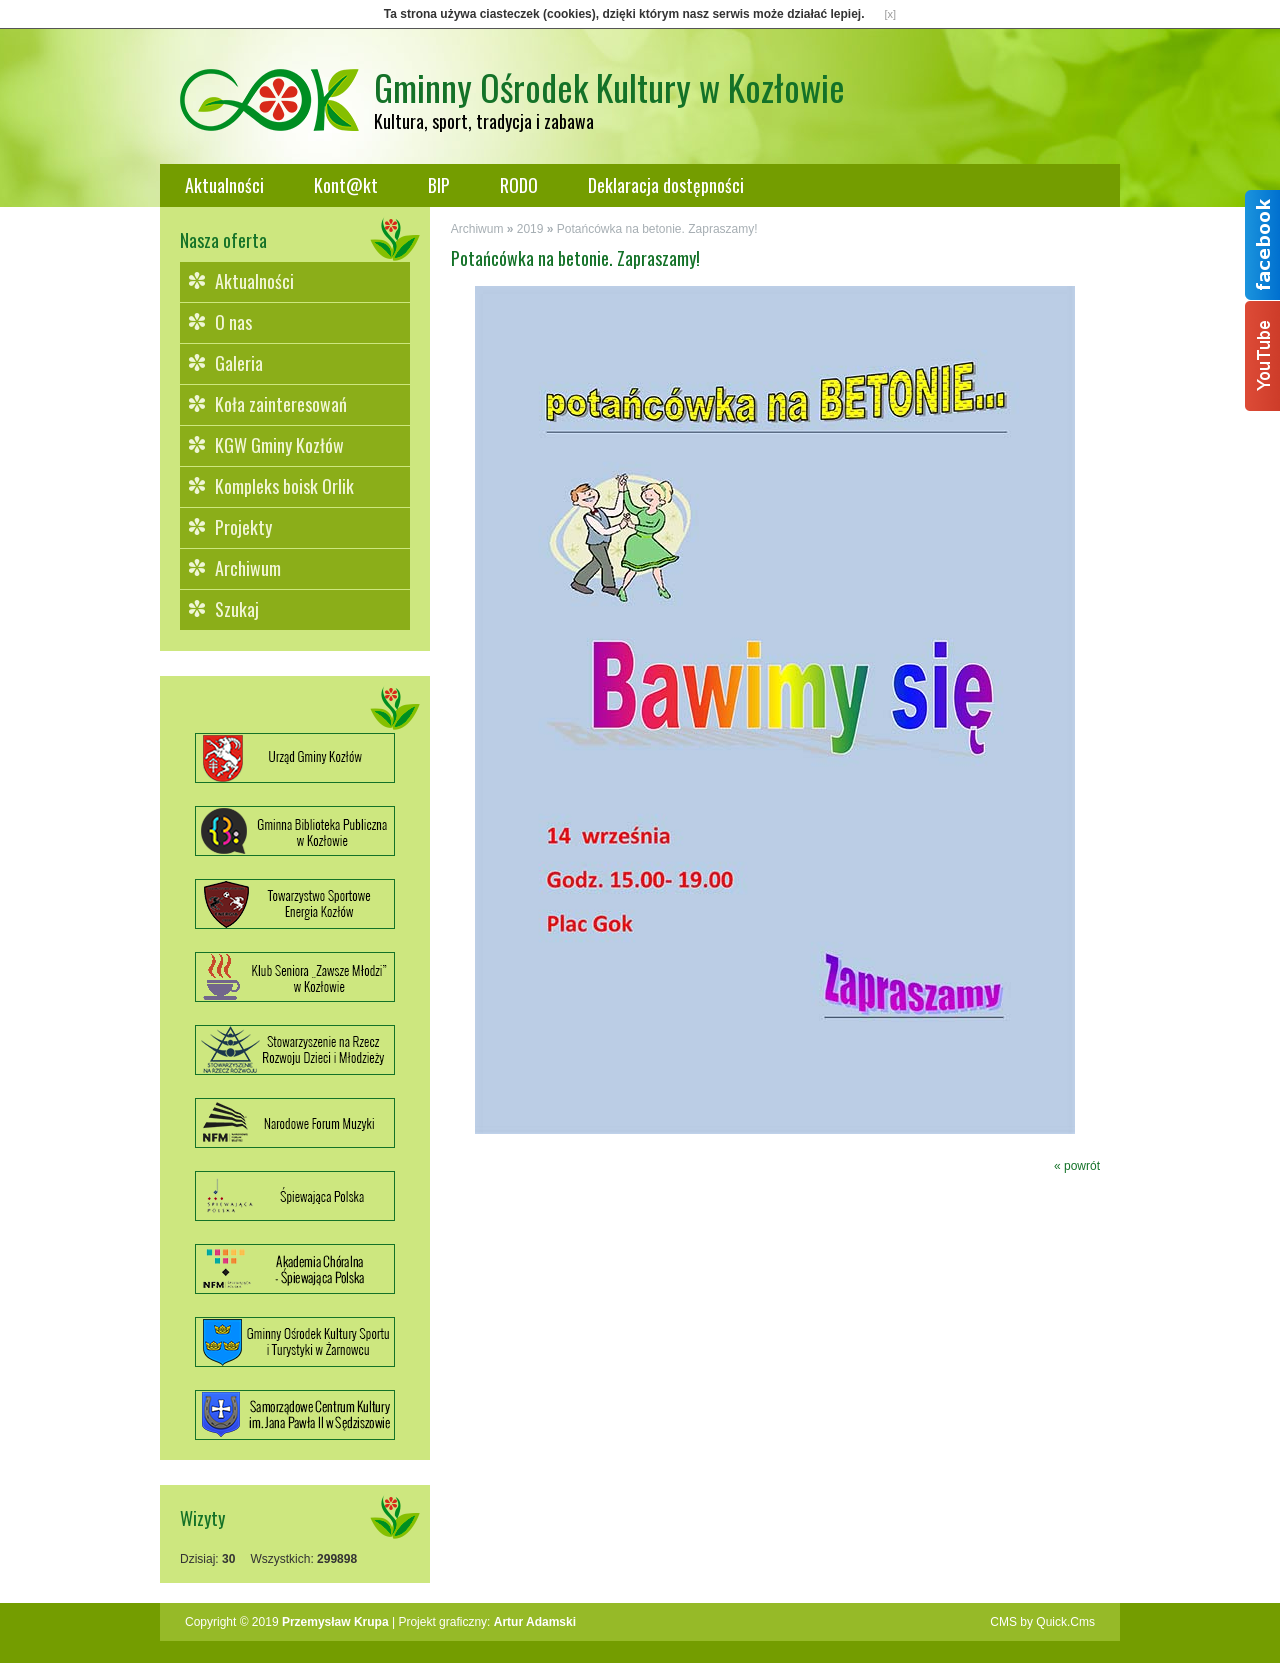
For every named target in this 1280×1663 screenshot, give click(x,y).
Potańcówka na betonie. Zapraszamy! (657, 229)
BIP (439, 185)
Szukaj (237, 609)
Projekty (243, 527)
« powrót (1077, 1166)
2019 (530, 229)
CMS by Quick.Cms (1042, 1622)
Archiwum (248, 568)
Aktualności (224, 185)
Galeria (239, 363)
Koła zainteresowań (281, 404)
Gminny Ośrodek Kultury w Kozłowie (609, 86)
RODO (519, 185)
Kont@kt (346, 185)
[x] (891, 14)
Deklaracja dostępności (666, 185)
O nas (233, 322)
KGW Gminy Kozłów (279, 445)
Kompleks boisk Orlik (284, 486)
